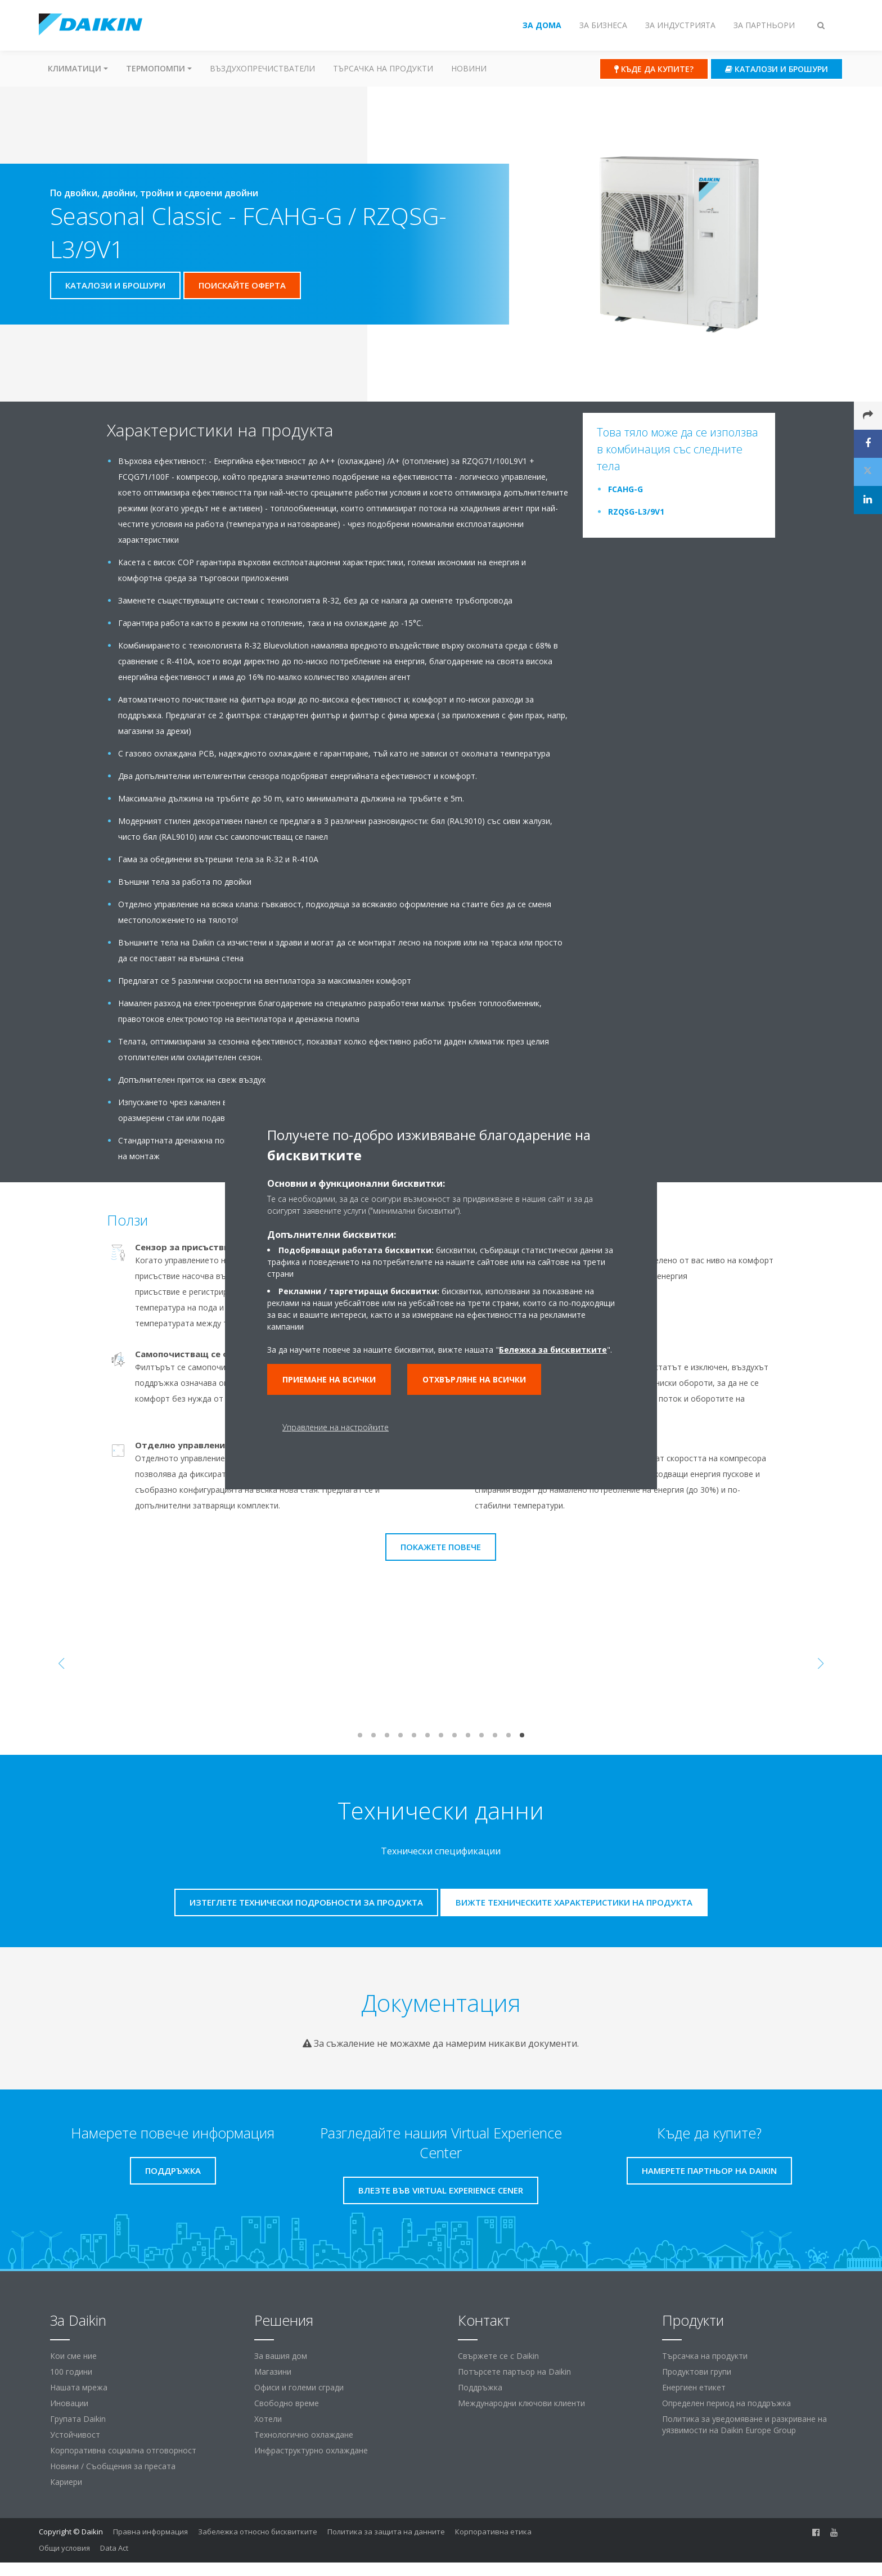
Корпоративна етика (493, 2532)
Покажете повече (440, 1546)
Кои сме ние (73, 2355)
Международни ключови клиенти (521, 2403)
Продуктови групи (696, 2371)
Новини (469, 68)
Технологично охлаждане (303, 2434)
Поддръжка (480, 2387)
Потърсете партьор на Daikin (514, 2371)
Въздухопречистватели (262, 68)
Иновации (69, 2403)
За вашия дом (280, 2355)
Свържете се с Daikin (498, 2355)
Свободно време (286, 2403)
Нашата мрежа (78, 2387)
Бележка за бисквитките (553, 1349)
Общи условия (64, 2548)
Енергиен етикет (694, 2387)
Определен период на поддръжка (726, 2403)
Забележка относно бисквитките (257, 2532)
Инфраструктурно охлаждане (311, 2450)
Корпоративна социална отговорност (123, 2450)
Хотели (268, 2418)
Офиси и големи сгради (299, 2387)
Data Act (114, 2548)
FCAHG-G (625, 489)
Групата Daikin (78, 2418)
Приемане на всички (329, 1379)
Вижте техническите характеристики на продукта (574, 1902)
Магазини (272, 2371)
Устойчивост (75, 2434)
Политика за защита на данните (386, 2532)
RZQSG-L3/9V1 (636, 511)
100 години (71, 2371)
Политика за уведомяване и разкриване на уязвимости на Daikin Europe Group (744, 2424)
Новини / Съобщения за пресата (113, 2466)
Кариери (66, 2481)
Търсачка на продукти (383, 68)
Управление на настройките (335, 1427)
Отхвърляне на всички (474, 1379)
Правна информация (150, 2532)
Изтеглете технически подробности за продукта (306, 1902)
